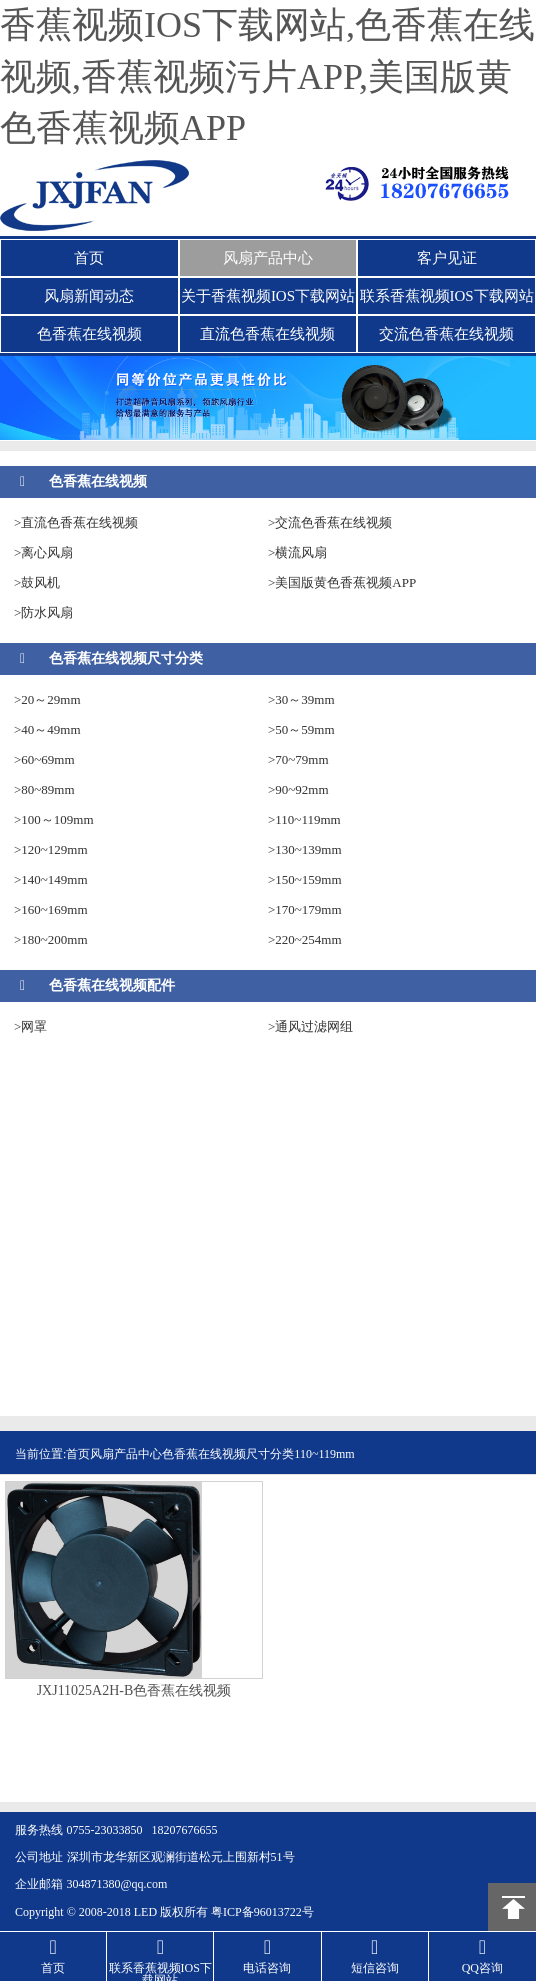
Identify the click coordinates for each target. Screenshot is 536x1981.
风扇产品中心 (268, 258)
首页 (89, 258)
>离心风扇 (43, 552)
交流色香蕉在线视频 (446, 334)
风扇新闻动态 (89, 296)
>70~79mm (298, 759)
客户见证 (447, 258)
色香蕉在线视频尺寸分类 (126, 658)
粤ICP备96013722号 (262, 1912)
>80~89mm (44, 789)
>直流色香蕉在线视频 (76, 522)
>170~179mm (305, 909)
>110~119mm (304, 819)
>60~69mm (44, 759)
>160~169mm (51, 909)
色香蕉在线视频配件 (112, 985)
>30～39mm (301, 699)
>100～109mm (54, 819)
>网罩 (30, 1026)
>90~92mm (298, 789)
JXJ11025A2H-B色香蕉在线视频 (134, 1691)
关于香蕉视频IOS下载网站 (268, 296)
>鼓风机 (37, 582)
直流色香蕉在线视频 (267, 334)
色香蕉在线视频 (89, 334)
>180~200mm (51, 939)
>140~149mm (51, 879)
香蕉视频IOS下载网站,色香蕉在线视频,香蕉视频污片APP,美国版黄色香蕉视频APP (267, 76)
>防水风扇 (43, 612)
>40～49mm (47, 729)
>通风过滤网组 (310, 1026)
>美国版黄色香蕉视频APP (342, 582)
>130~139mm (305, 849)
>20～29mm (47, 699)
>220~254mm (305, 939)
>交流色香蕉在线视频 (330, 522)
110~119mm (324, 1454)
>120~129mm (51, 849)
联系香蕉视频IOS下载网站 (447, 296)
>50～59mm (301, 729)
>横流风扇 (297, 552)
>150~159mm (305, 879)
